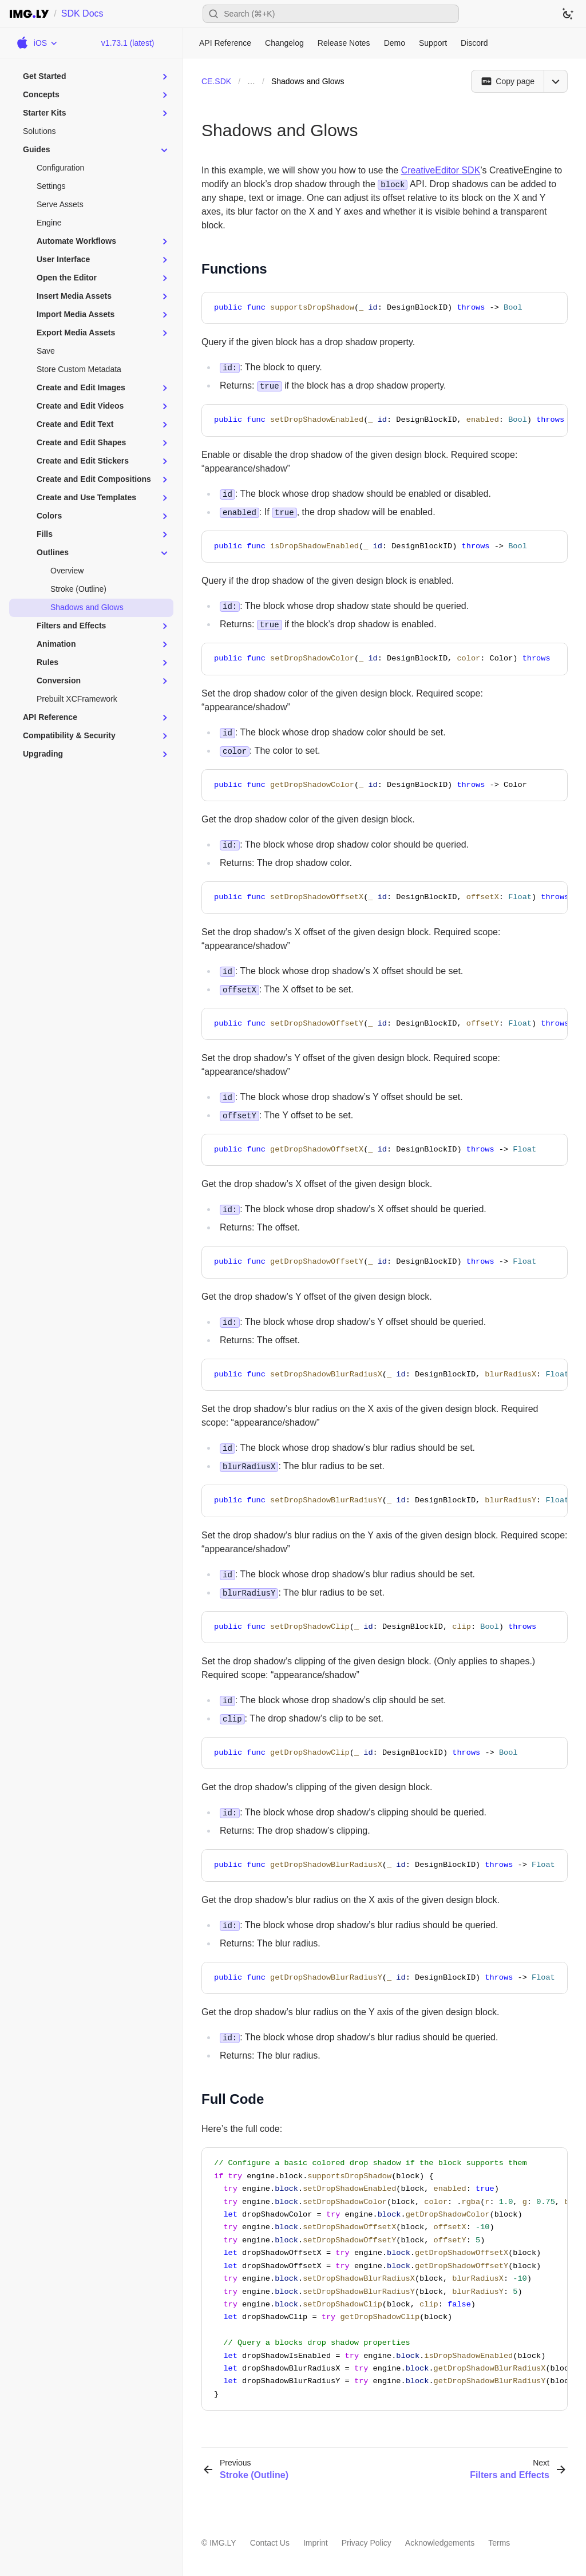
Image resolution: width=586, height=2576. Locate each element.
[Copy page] (507, 81)
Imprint (315, 2542)
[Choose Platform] (36, 43)
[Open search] (331, 14)
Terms (499, 2542)
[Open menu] (556, 81)
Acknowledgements (439, 2542)
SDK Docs (82, 13)
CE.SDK (216, 81)
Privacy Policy (366, 2542)
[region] (384, 420)
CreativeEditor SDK (441, 170)
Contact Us (270, 2542)
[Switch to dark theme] (568, 14)
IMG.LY (222, 2542)
